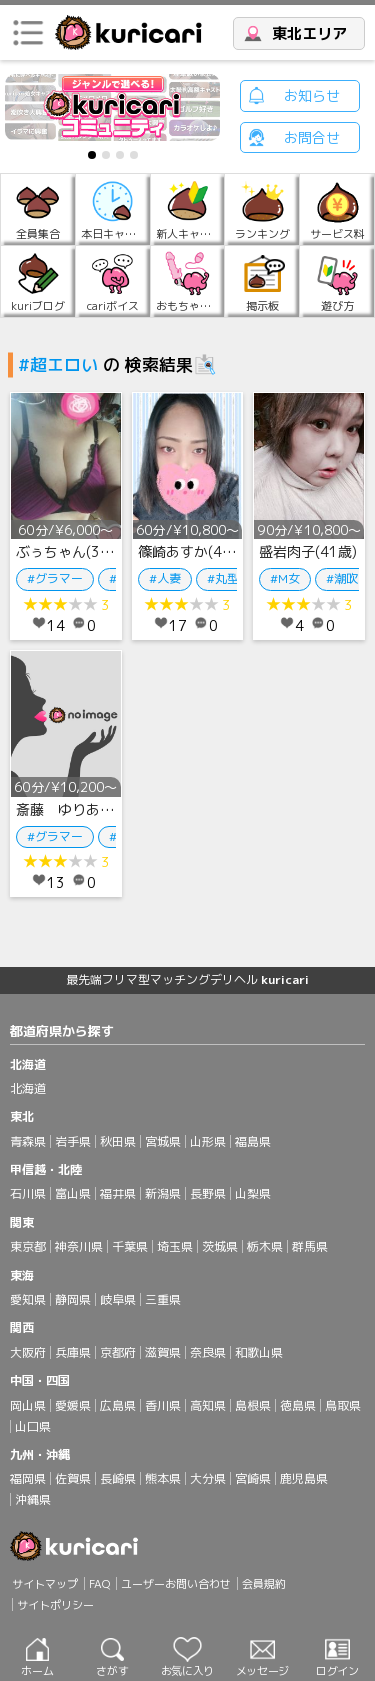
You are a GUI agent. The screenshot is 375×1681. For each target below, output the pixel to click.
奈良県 (208, 1352)
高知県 (208, 1405)
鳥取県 (343, 1405)
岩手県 (73, 1141)
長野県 (208, 1193)
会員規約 (264, 1584)
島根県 (253, 1405)
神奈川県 (79, 1246)
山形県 (208, 1141)
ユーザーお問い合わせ (176, 1584)
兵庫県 (73, 1352)
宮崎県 (253, 1478)
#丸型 (223, 578)
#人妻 (165, 578)
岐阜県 (118, 1299)
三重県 (163, 1299)
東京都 (28, 1246)
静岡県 (73, 1299)
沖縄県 (33, 1499)
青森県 (28, 1141)
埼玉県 (175, 1246)
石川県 (28, 1193)
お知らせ (312, 95)
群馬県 (310, 1246)
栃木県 (265, 1246)
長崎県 (118, 1478)
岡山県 (28, 1405)
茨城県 (220, 1246)
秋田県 (118, 1141)
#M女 (285, 578)
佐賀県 (73, 1478)
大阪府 (28, 1352)
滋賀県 (163, 1352)
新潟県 (163, 1193)
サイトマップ (45, 1584)
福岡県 (28, 1478)
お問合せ (312, 137)
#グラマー (55, 578)
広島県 (118, 1405)
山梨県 (253, 1193)
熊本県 (163, 1478)
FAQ (99, 1584)
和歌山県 (259, 1352)
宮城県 (163, 1141)
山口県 (33, 1426)
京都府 (118, 1352)
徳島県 (298, 1405)
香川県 (163, 1405)
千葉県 (130, 1246)
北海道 (28, 1088)
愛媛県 (73, 1405)
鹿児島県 (304, 1478)
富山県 (73, 1193)
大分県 (208, 1478)
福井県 (118, 1193)
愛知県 (28, 1299)
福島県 (253, 1141)
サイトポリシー (55, 1605)
